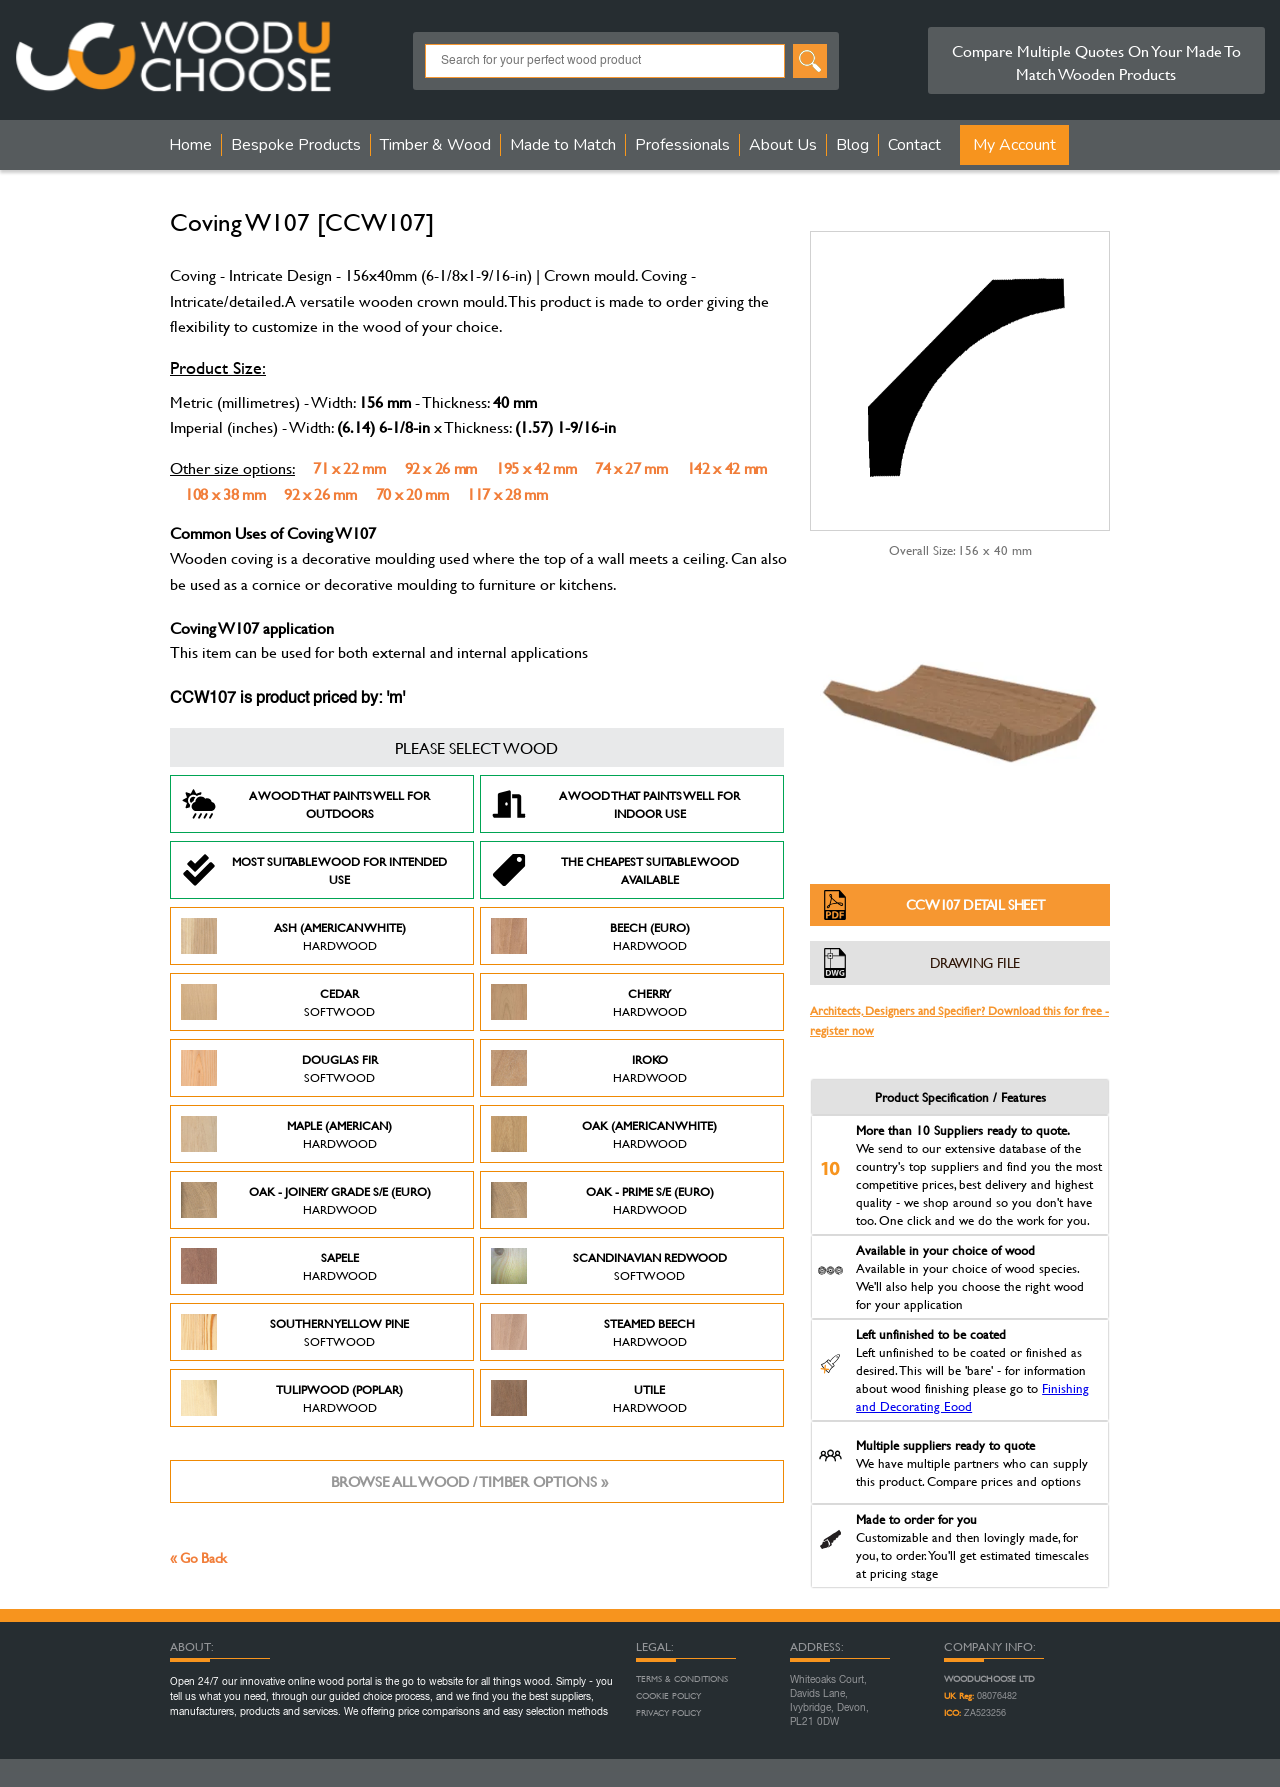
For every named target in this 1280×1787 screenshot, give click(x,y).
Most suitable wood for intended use (314, 870)
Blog (852, 145)
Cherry (589, 1002)
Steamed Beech (593, 1332)
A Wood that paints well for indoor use (615, 804)
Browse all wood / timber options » (469, 1481)
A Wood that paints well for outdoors (305, 804)
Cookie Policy (668, 1696)
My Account (1014, 145)
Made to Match (563, 145)
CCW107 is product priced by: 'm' (287, 699)
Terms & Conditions (682, 1679)
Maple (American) (286, 1134)
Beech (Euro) (590, 936)
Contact (914, 145)
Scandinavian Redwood (609, 1266)
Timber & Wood (435, 145)
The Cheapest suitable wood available (615, 870)
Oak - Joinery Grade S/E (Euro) (306, 1200)
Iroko (589, 1068)
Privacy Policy (668, 1713)
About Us (783, 145)
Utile (589, 1398)
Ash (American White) (293, 936)
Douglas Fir (279, 1068)
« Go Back (198, 1557)
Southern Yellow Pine (295, 1332)
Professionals (682, 145)
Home (190, 145)
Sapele (279, 1266)
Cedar (278, 1002)
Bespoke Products (296, 145)
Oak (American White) (604, 1134)
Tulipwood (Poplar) (292, 1398)
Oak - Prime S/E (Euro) (602, 1200)
